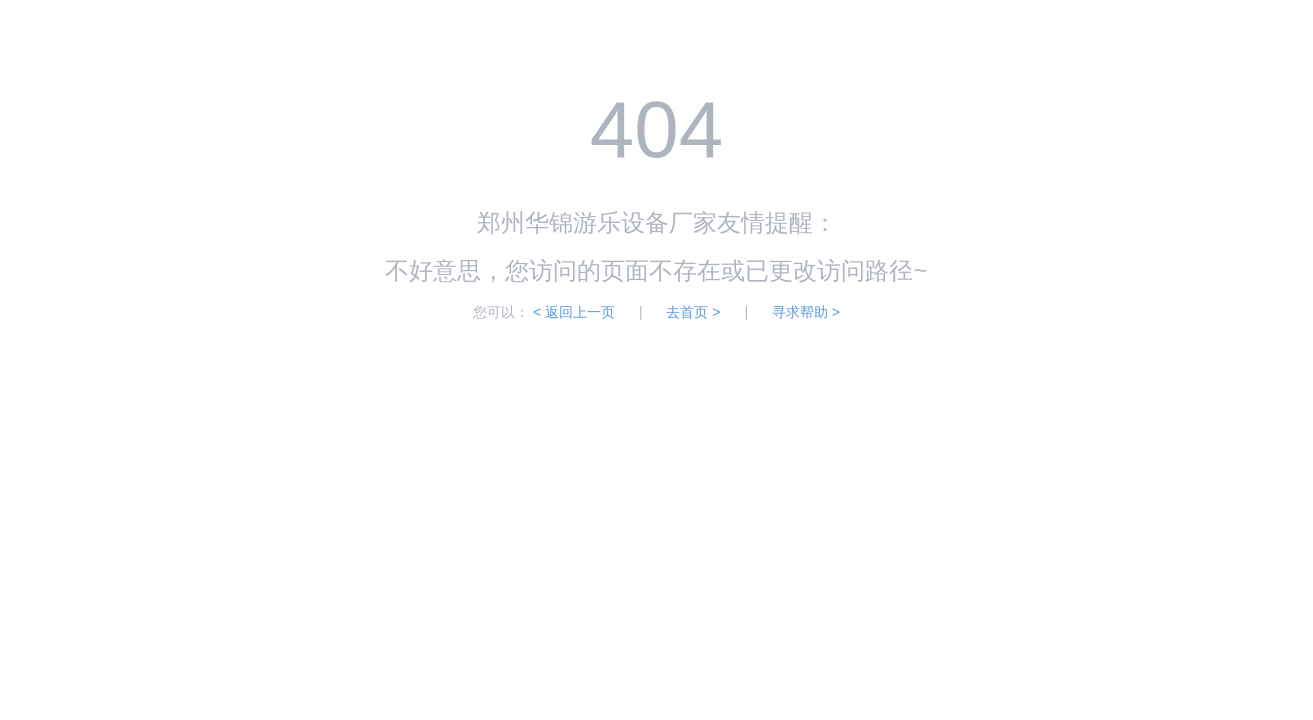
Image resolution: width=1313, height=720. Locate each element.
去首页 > (693, 312)
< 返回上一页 (574, 312)
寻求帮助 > (806, 312)
